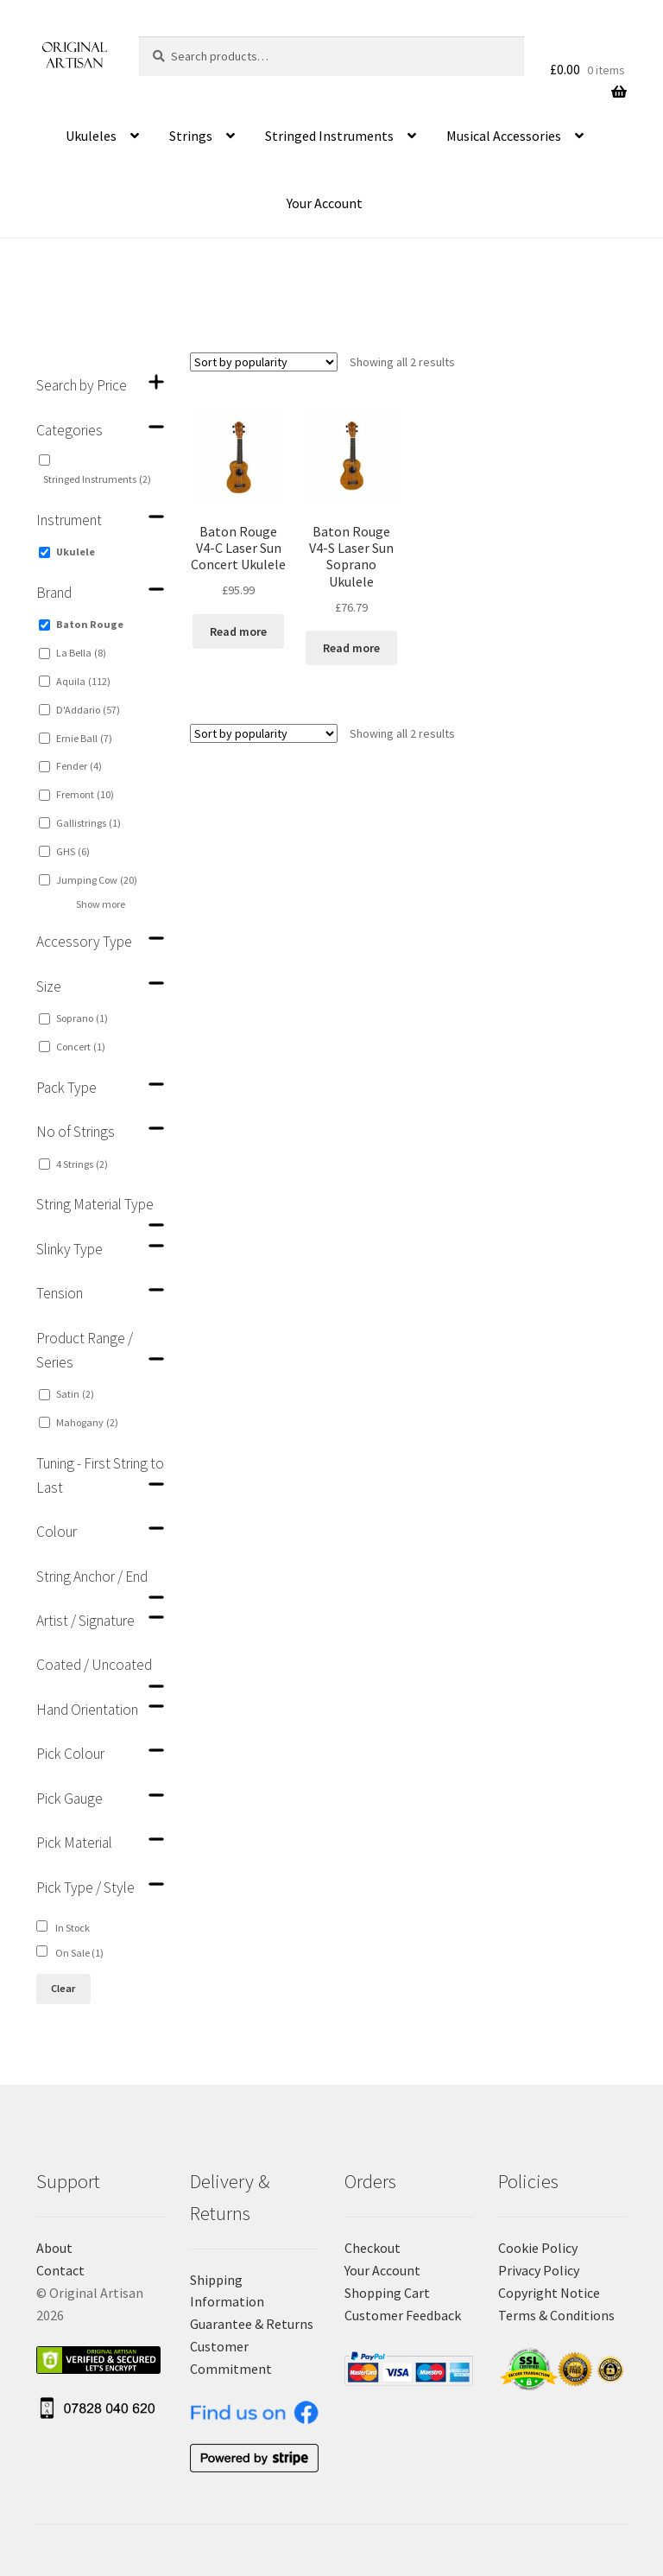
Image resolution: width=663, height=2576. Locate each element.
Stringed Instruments (329, 135)
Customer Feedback (402, 2315)
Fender (79, 765)
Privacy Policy (538, 2270)
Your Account (325, 203)
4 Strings (82, 1164)
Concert (80, 1046)
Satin (75, 1393)
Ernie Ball (84, 738)
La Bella (81, 652)
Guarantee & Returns (251, 2323)
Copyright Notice (549, 2292)
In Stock (72, 1927)
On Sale (79, 1952)
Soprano (82, 1018)
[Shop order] (264, 361)
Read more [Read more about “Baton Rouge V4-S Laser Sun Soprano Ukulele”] (351, 648)
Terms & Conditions (556, 2315)
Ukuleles (91, 135)
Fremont (85, 794)
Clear (63, 1988)
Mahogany (87, 1422)
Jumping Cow (96, 879)
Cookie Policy (538, 2247)
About (54, 2247)
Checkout (372, 2247)
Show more (100, 904)
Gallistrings (88, 822)
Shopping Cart (387, 2292)
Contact (60, 2270)
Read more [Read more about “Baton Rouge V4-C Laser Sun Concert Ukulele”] (238, 631)
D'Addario (88, 709)
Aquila (83, 681)
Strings (190, 135)
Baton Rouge (89, 624)
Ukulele (75, 551)
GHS (73, 851)
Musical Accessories (503, 135)
